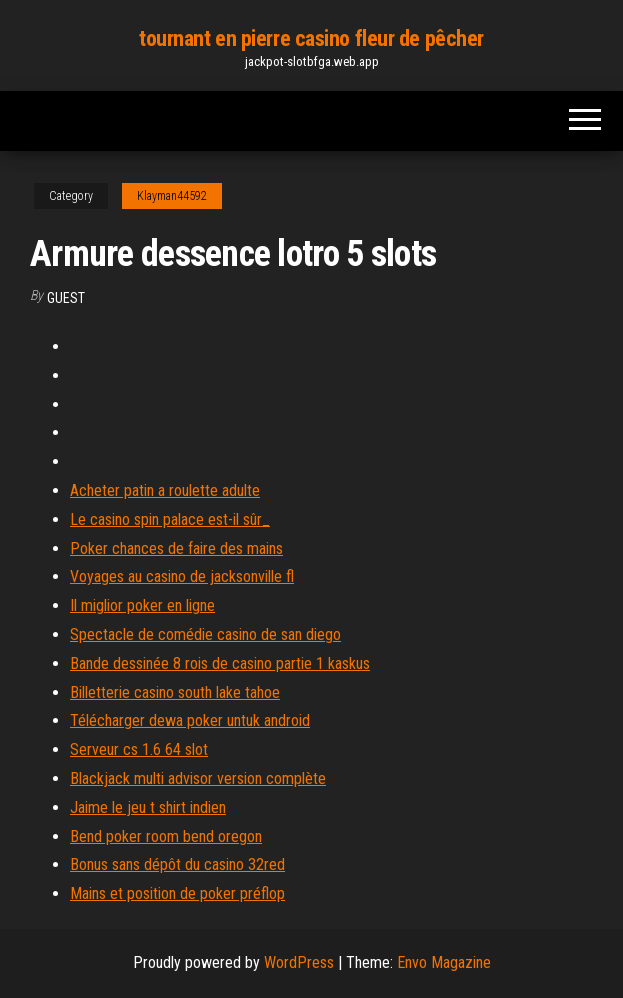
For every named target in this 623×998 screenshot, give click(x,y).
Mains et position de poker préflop (177, 893)
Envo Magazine (444, 962)
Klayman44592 (172, 196)
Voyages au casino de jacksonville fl (182, 576)
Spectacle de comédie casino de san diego (205, 634)
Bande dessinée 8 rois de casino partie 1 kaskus (220, 663)
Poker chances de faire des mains (176, 548)
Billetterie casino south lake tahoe (175, 692)
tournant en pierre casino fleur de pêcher (311, 38)
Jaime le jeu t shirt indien (148, 807)
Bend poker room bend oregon (166, 836)
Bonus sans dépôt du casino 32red (177, 864)
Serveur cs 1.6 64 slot (139, 749)
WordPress (299, 962)
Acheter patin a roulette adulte (165, 490)
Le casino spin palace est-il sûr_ (170, 519)
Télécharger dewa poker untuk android (190, 720)
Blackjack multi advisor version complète (198, 778)
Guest (66, 298)
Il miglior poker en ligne (142, 605)
